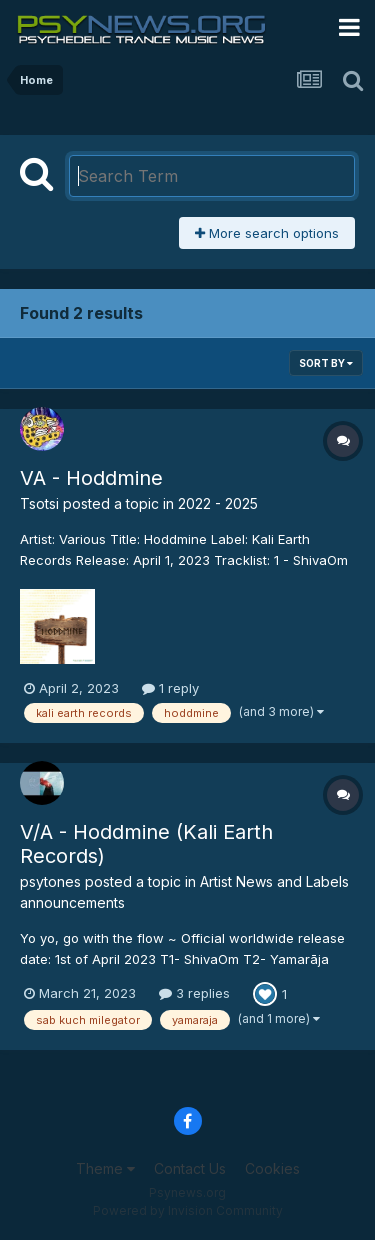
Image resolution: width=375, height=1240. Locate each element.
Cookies (272, 1168)
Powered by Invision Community (188, 1210)
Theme (105, 1168)
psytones (50, 881)
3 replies (194, 993)
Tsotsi (39, 503)
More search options (267, 233)
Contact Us (190, 1168)
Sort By (326, 363)
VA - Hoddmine (91, 478)
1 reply (170, 688)
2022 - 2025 (218, 503)
